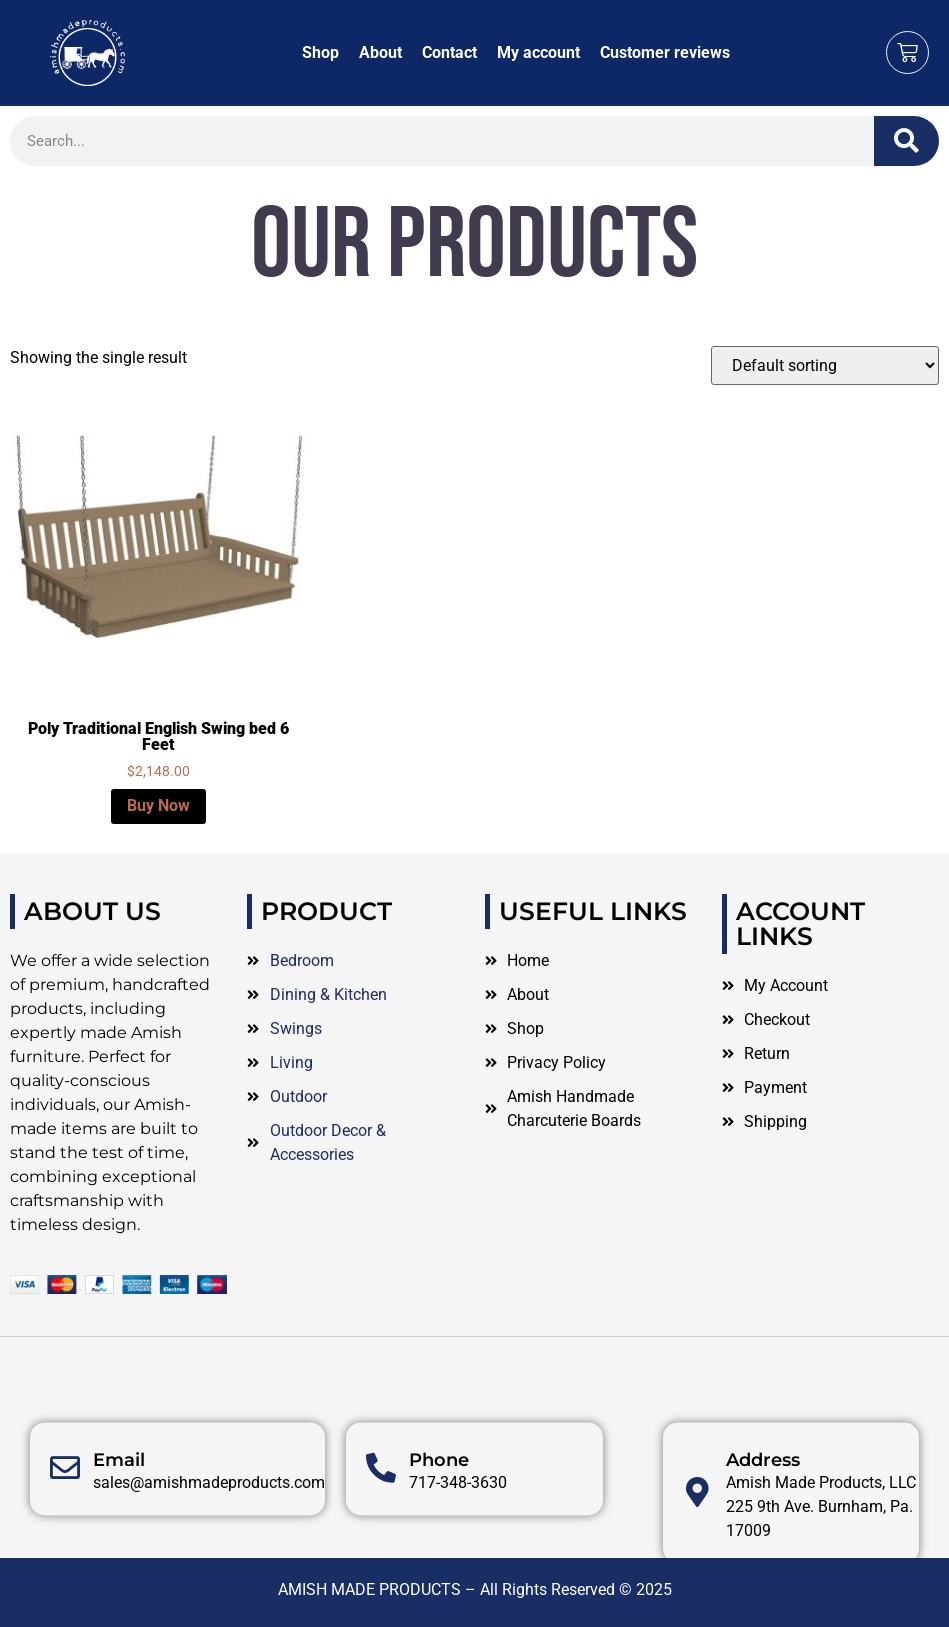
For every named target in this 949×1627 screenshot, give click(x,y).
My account (538, 52)
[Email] (65, 1523)
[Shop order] (825, 365)
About (380, 52)
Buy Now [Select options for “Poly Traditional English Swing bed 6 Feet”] (158, 805)
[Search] (906, 141)
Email (119, 1514)
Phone (439, 1514)
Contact (449, 52)
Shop (320, 52)
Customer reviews (665, 52)
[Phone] (381, 1523)
